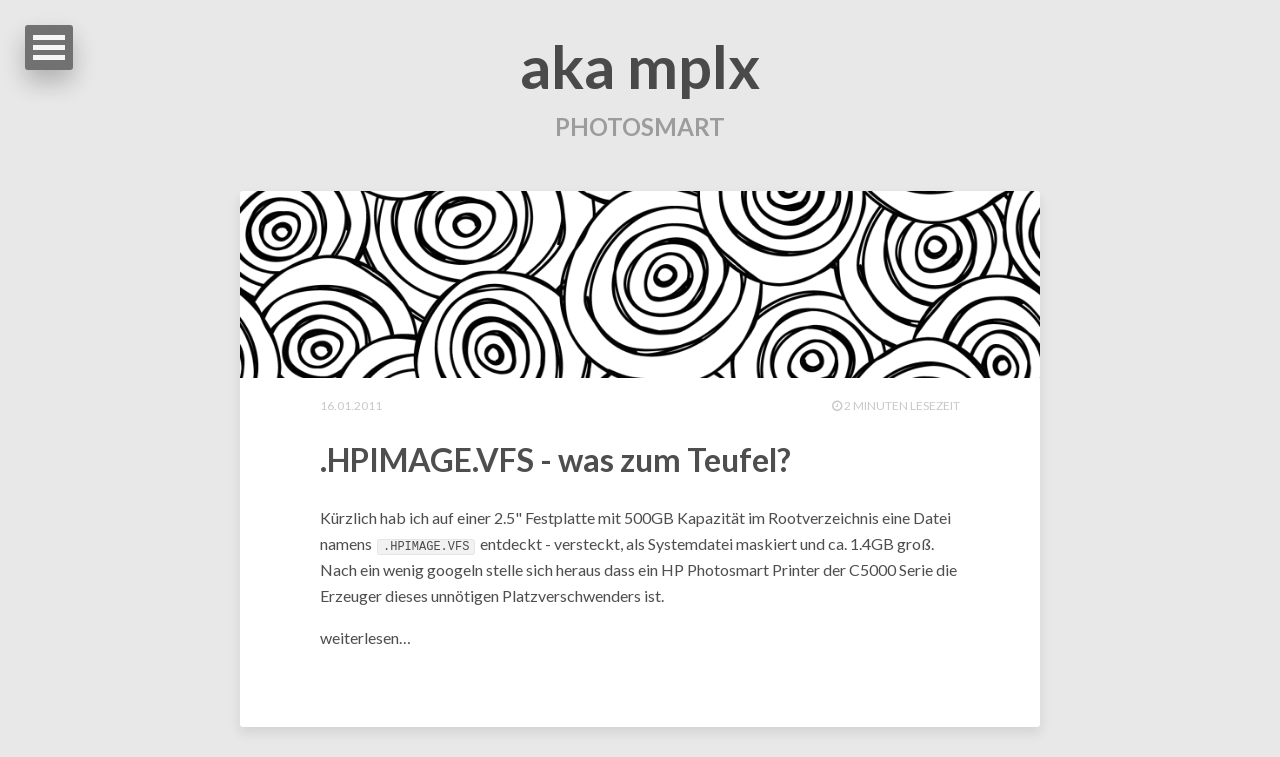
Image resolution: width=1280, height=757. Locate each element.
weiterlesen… (365, 637)
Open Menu (49, 47)
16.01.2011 (351, 405)
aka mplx (640, 66)
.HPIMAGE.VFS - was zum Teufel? (555, 459)
